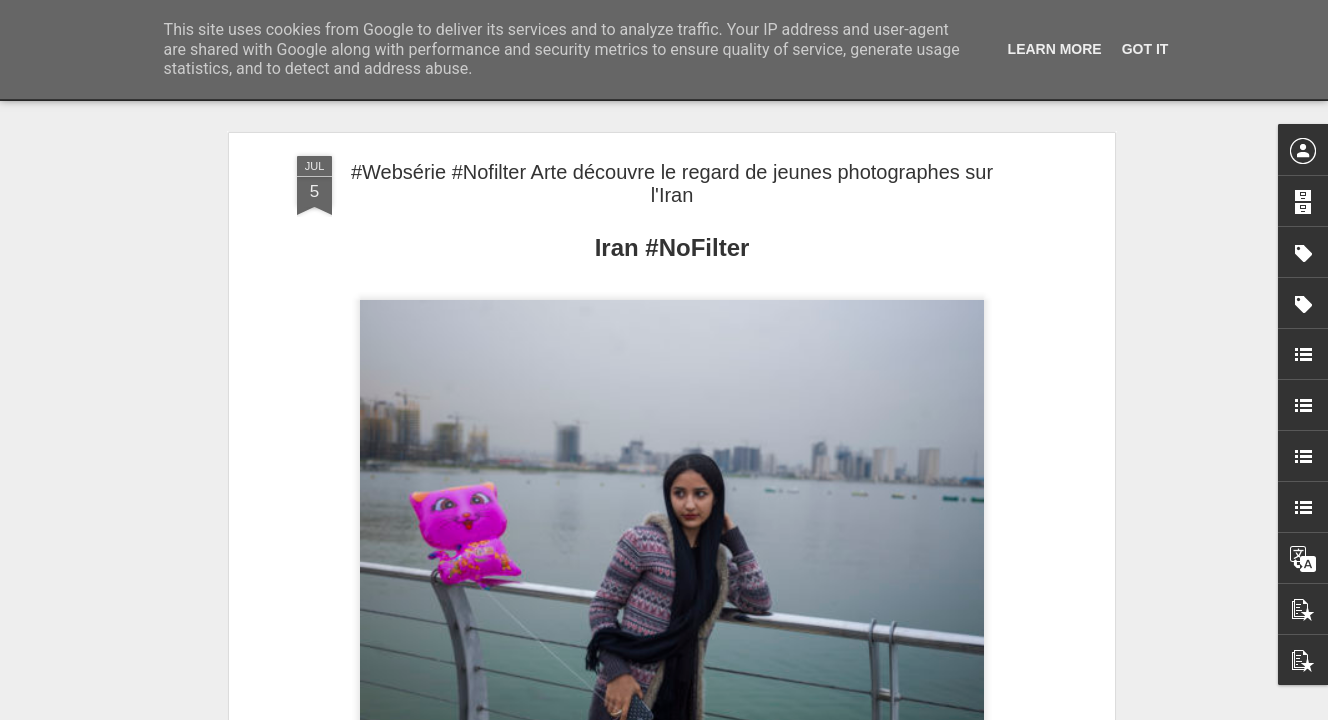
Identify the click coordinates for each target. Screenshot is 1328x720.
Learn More (1055, 49)
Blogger (735, 709)
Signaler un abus (802, 709)
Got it (1145, 49)
